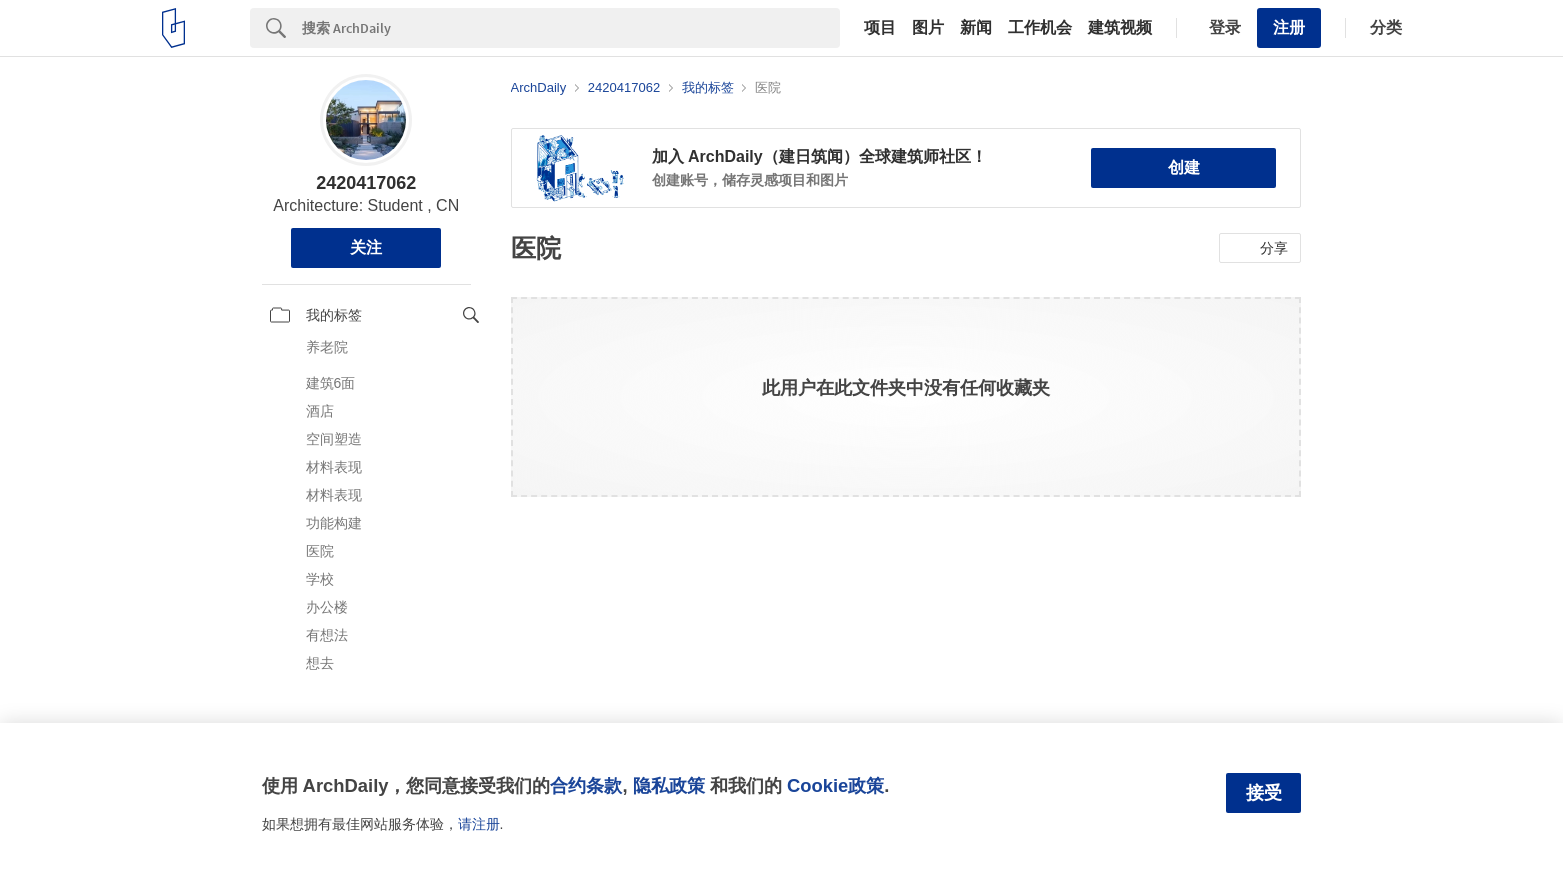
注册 (1289, 27)
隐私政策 (669, 785)
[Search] (571, 28)
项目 (880, 28)
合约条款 (586, 785)
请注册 (479, 824)
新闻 (976, 28)
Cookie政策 (835, 785)
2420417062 (366, 183)
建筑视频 (1120, 28)
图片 (928, 28)
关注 (366, 247)
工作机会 (1040, 28)
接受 (1264, 793)
